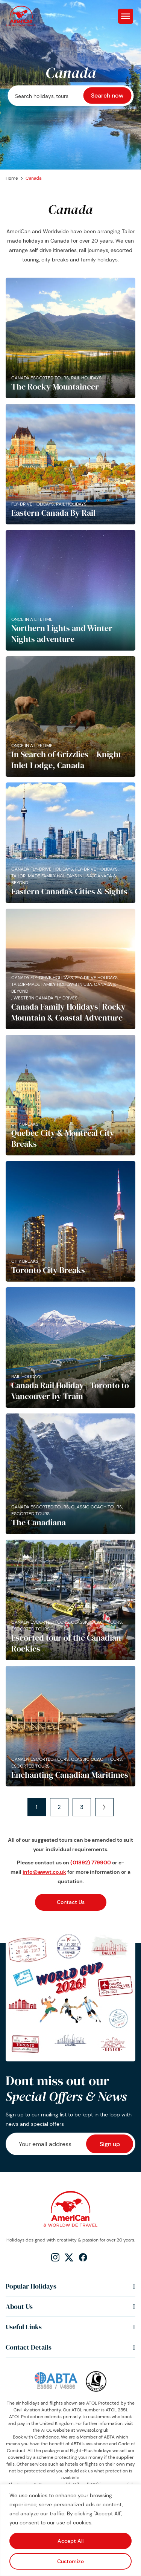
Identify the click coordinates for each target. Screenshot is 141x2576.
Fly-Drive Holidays (32, 504)
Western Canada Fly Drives (45, 998)
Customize (70, 2561)
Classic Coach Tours (96, 1507)
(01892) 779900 (90, 1862)
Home (12, 178)
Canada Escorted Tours (40, 378)
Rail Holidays (86, 378)
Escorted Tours (30, 1514)
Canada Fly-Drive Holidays (42, 869)
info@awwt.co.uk (44, 1872)
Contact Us (71, 1902)
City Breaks (24, 1124)
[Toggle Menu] (125, 15)
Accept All (70, 2541)
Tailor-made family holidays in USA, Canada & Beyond (64, 879)
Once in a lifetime (32, 619)
